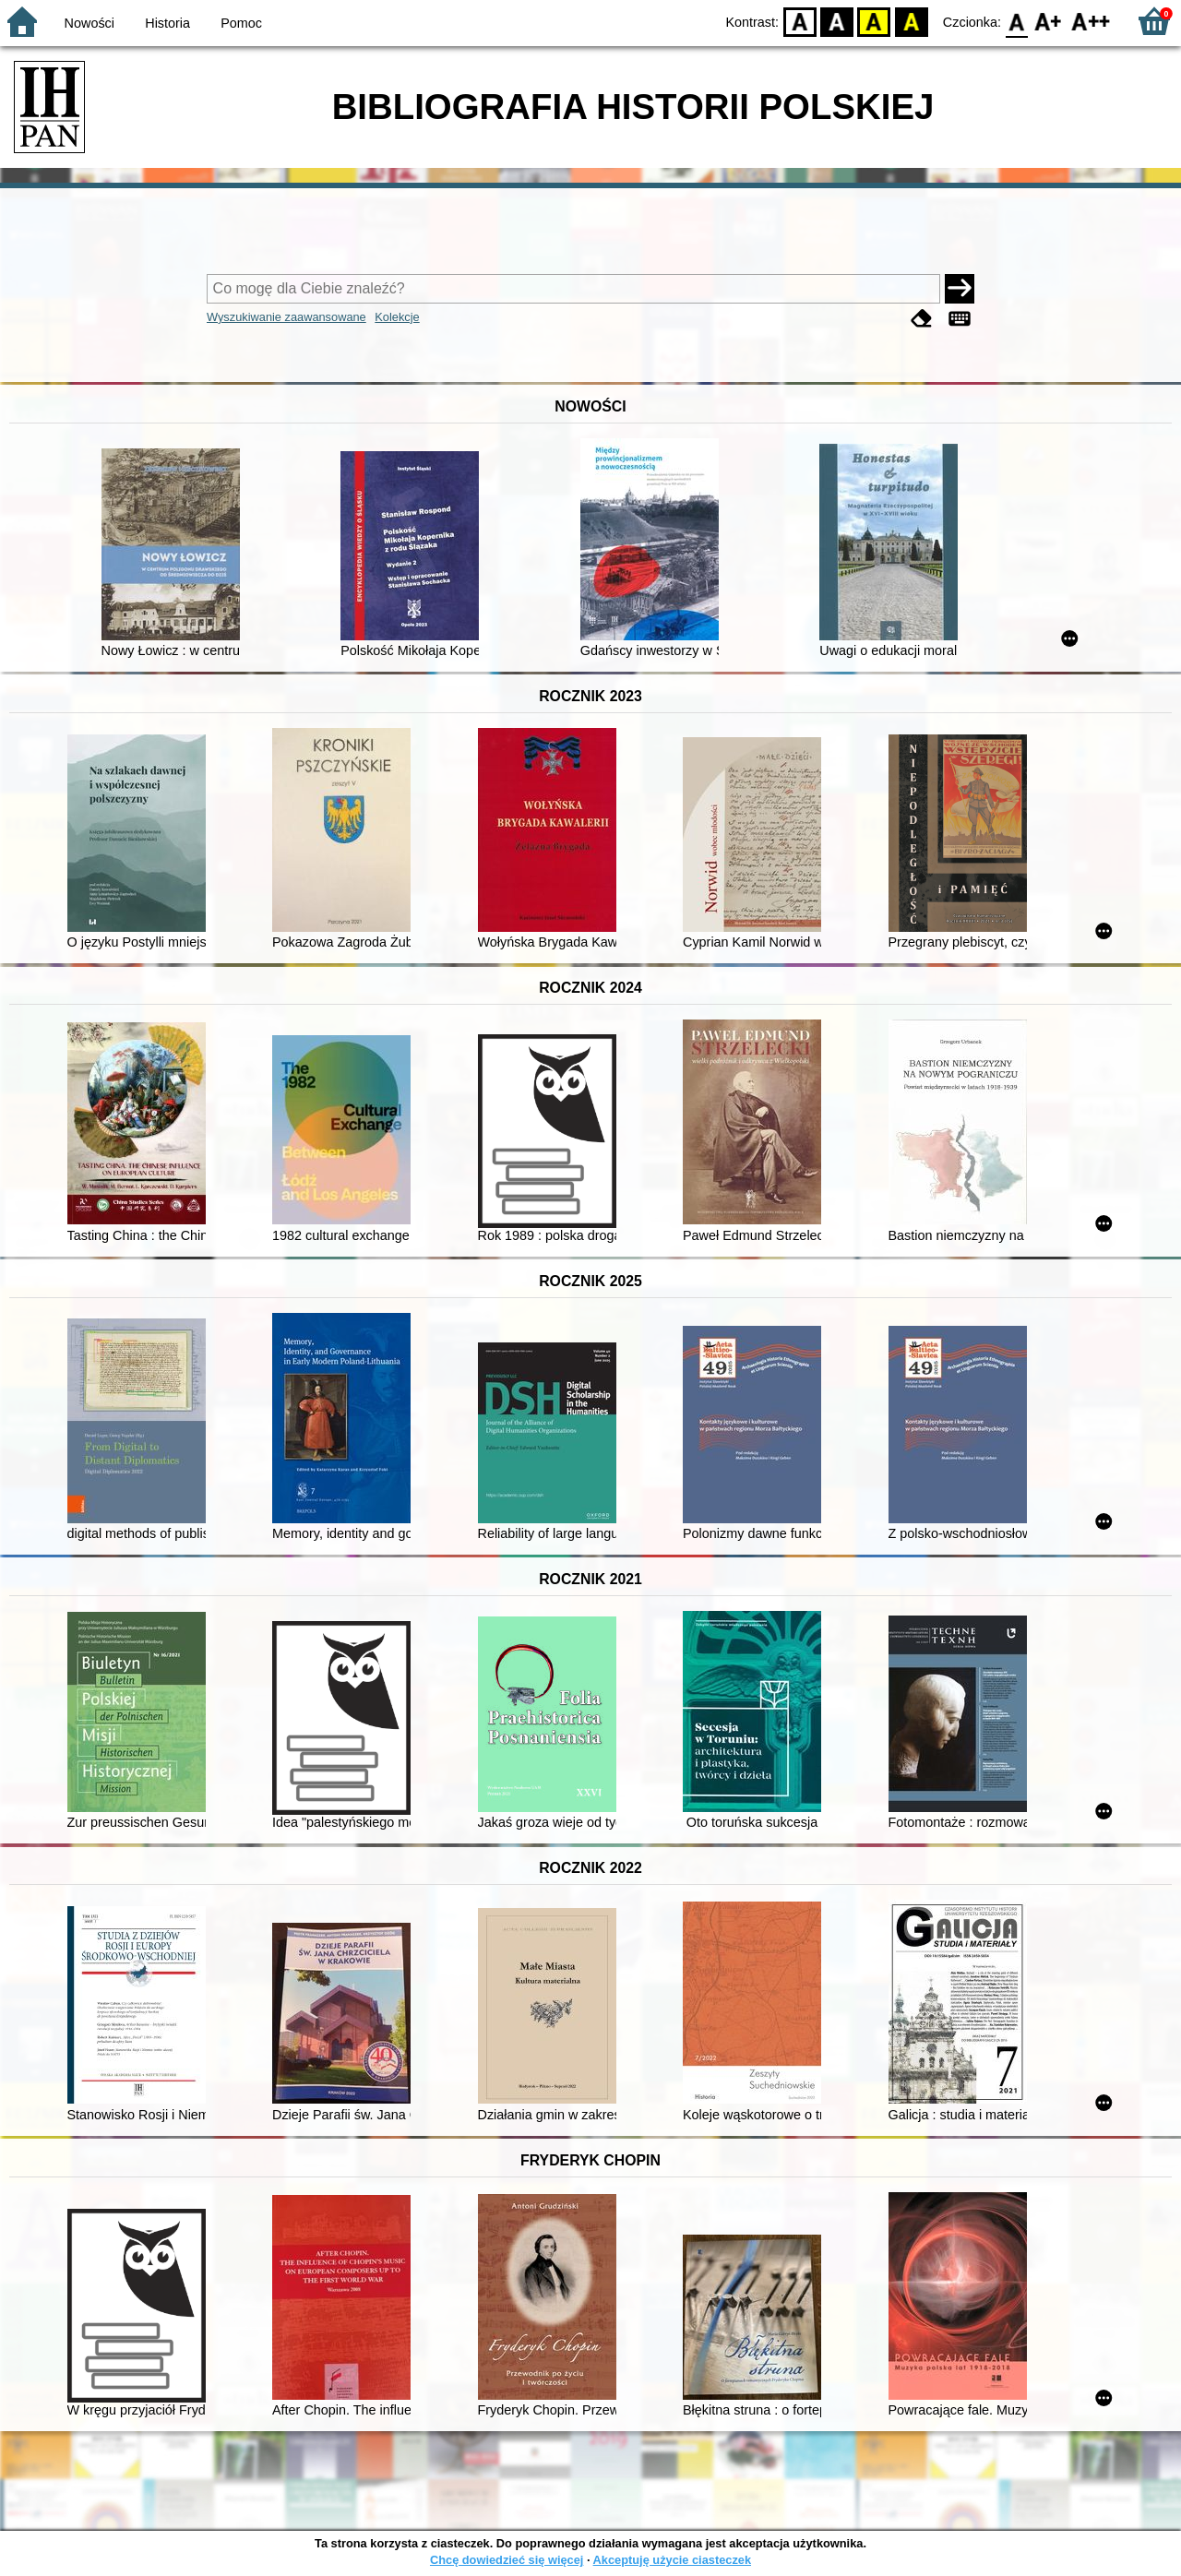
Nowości (89, 23)
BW (837, 21)
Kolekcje (397, 317)
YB (874, 21)
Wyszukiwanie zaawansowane (286, 317)
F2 (1091, 21)
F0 (1016, 21)
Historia (167, 23)
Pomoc (241, 23)
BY (911, 21)
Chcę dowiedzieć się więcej (506, 2560)
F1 (1048, 21)
